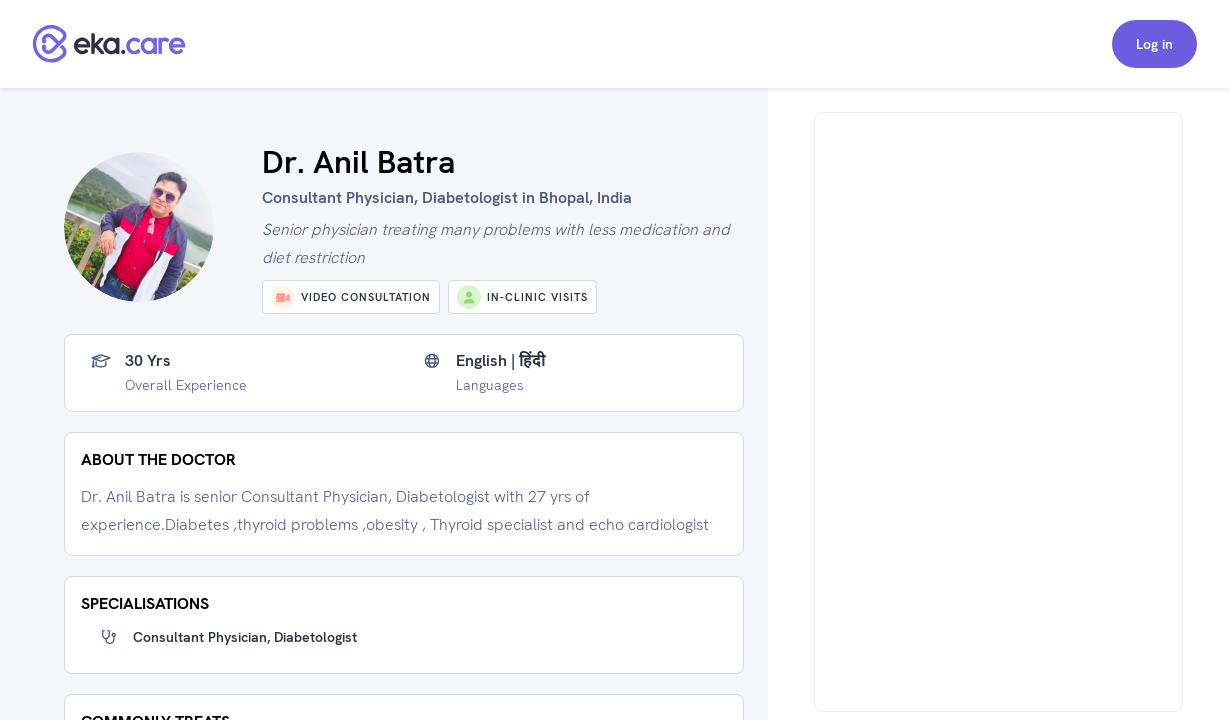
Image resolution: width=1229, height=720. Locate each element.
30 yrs (148, 361)
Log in (1154, 44)
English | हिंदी (500, 361)
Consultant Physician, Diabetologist (245, 637)
